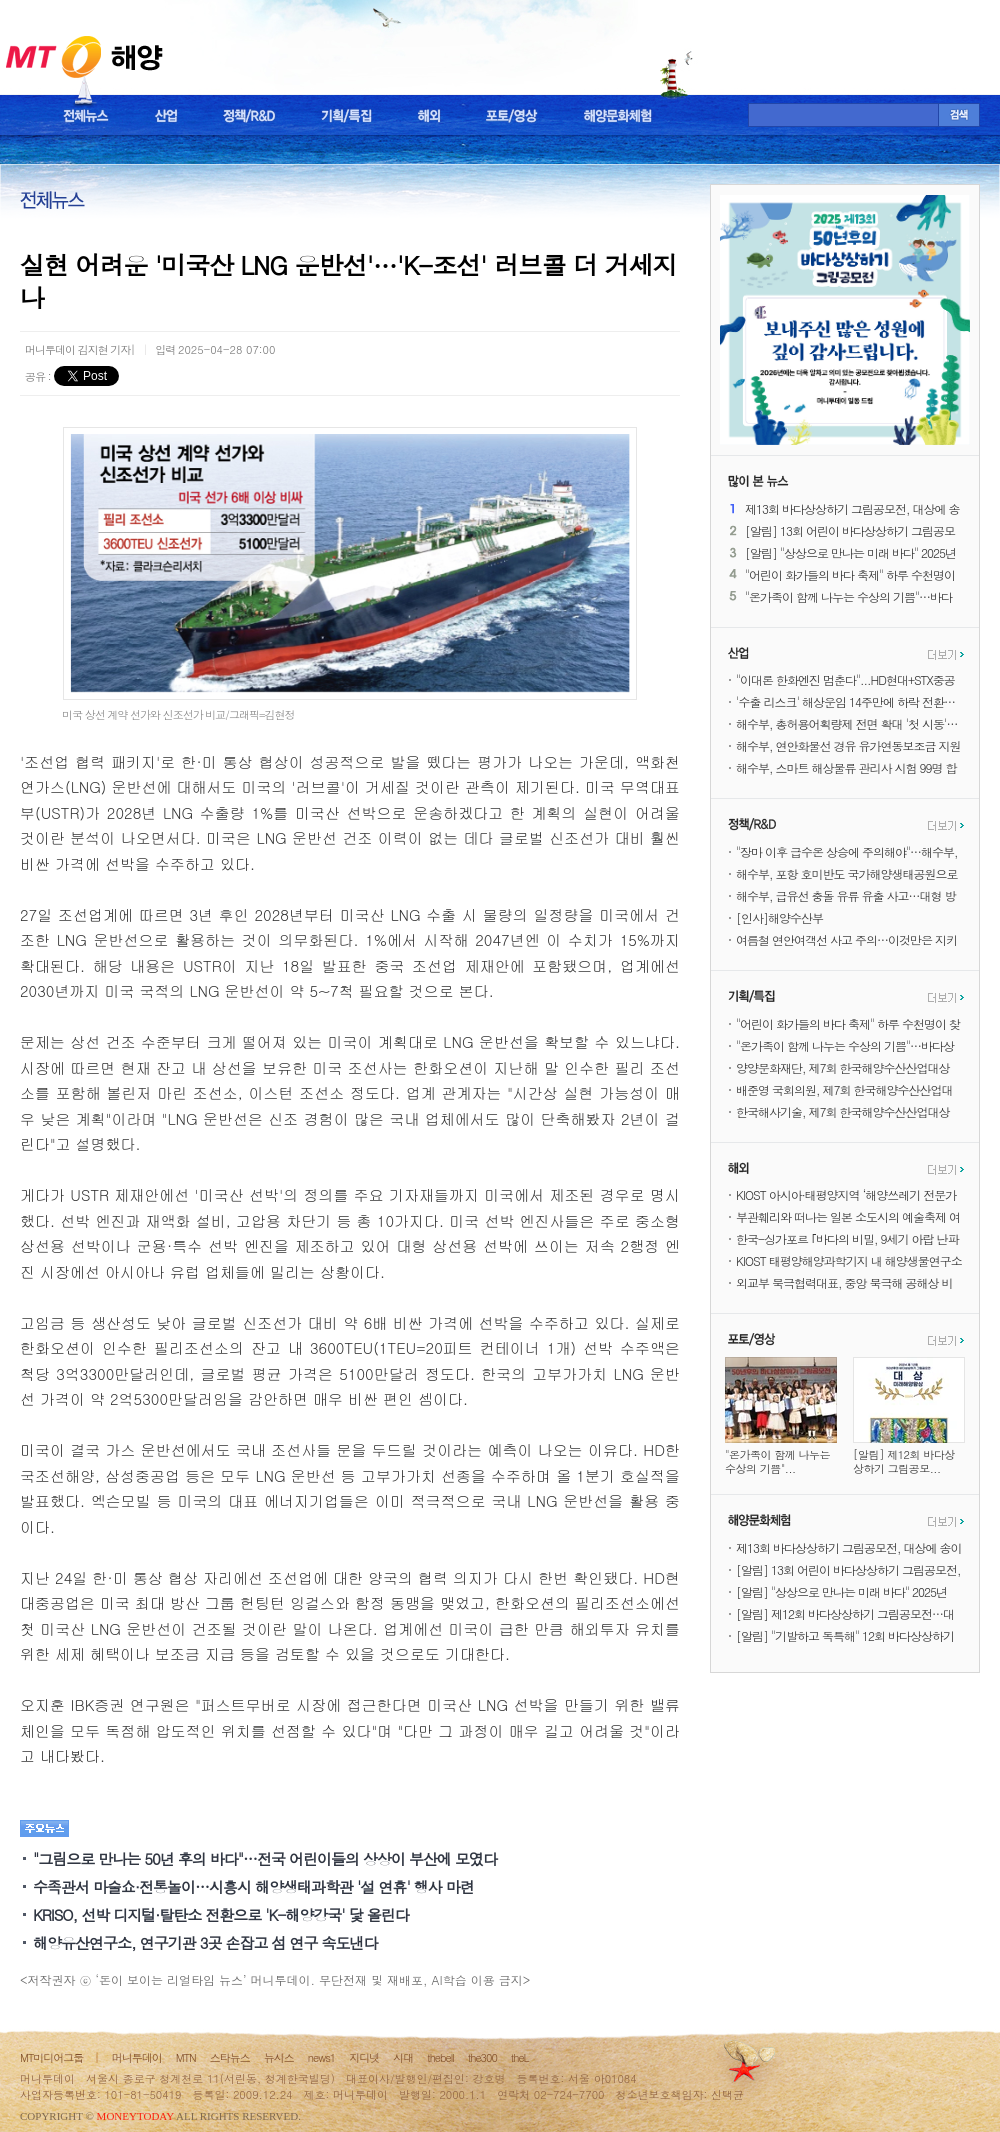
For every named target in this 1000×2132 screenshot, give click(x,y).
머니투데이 (137, 2057)
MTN (186, 2057)
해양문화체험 (618, 116)
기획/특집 (346, 116)
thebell (440, 2057)
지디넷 (364, 2057)
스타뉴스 (230, 2057)
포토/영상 (512, 116)
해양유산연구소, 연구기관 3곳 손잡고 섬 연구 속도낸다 (205, 1942)
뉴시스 (279, 2057)
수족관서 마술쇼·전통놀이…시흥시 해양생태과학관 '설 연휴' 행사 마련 (253, 1886)
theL (520, 2057)
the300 (482, 2057)
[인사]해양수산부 (779, 917)
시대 (403, 2057)
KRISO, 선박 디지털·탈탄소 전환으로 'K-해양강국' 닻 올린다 (221, 1914)
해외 (429, 116)
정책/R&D (249, 116)
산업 (166, 116)
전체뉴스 (86, 116)
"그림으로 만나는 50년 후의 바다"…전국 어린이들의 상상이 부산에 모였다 (265, 1858)
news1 (321, 2057)
